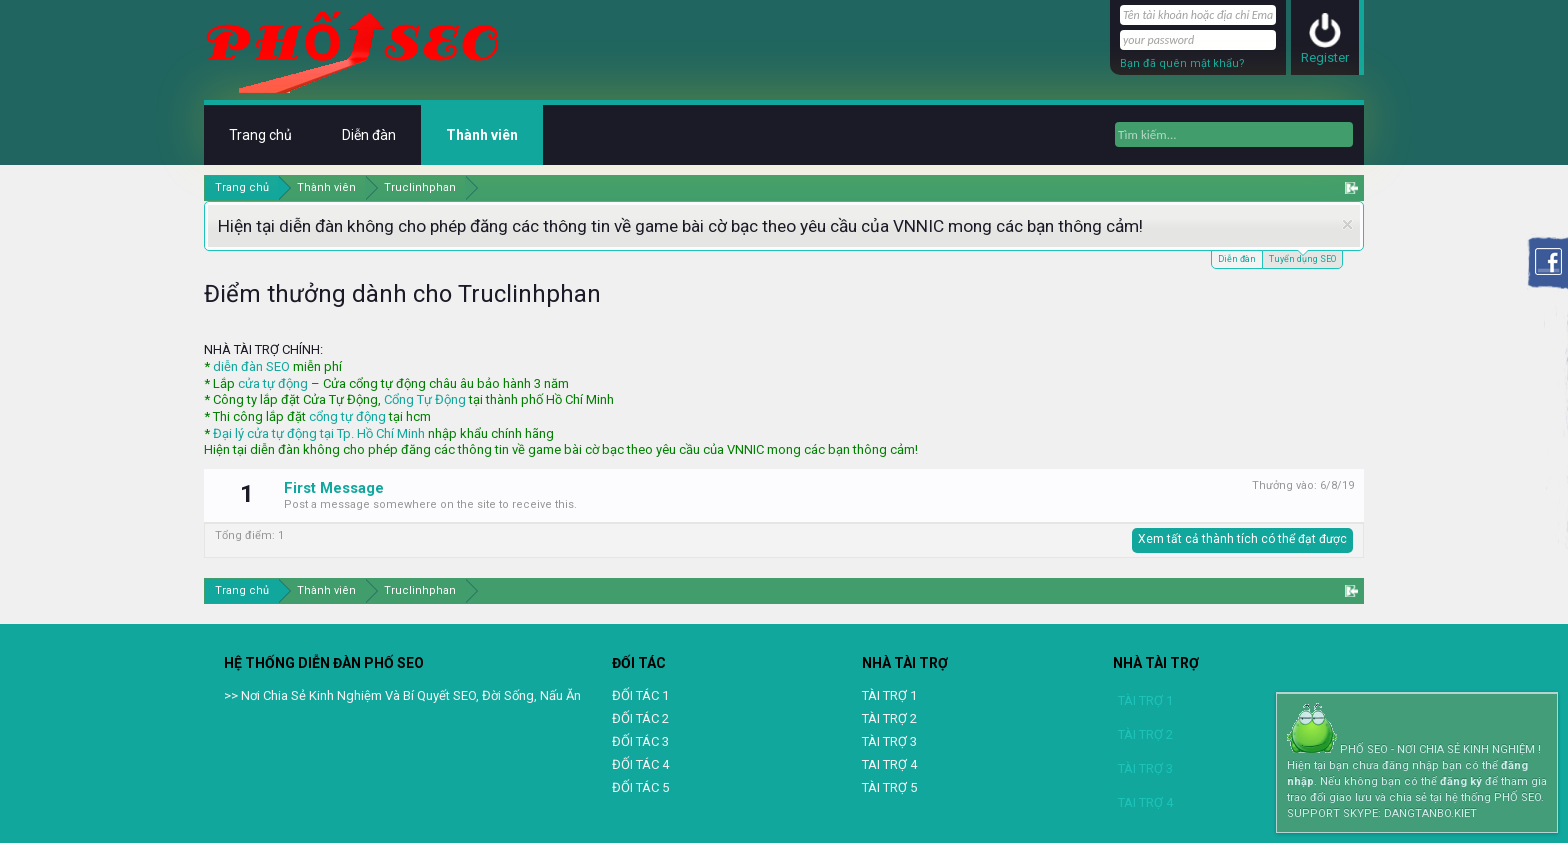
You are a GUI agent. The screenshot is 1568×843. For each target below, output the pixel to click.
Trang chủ (260, 135)
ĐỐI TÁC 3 (640, 741)
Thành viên (482, 135)
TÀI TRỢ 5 (889, 787)
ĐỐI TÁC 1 (640, 695)
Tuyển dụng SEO (1302, 257)
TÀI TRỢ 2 (889, 718)
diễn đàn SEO (251, 366)
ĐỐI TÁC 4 (640, 764)
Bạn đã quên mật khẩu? (1182, 63)
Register (1325, 57)
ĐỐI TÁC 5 (640, 787)
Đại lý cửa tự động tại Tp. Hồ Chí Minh (319, 433)
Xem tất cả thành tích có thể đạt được (1242, 539)
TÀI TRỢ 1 (889, 695)
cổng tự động (347, 416)
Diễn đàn (1237, 259)
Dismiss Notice (1347, 224)
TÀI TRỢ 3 (889, 741)
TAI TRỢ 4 (889, 764)
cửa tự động (273, 383)
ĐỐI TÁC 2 (640, 718)
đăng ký (1461, 781)
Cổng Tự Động (425, 399)
